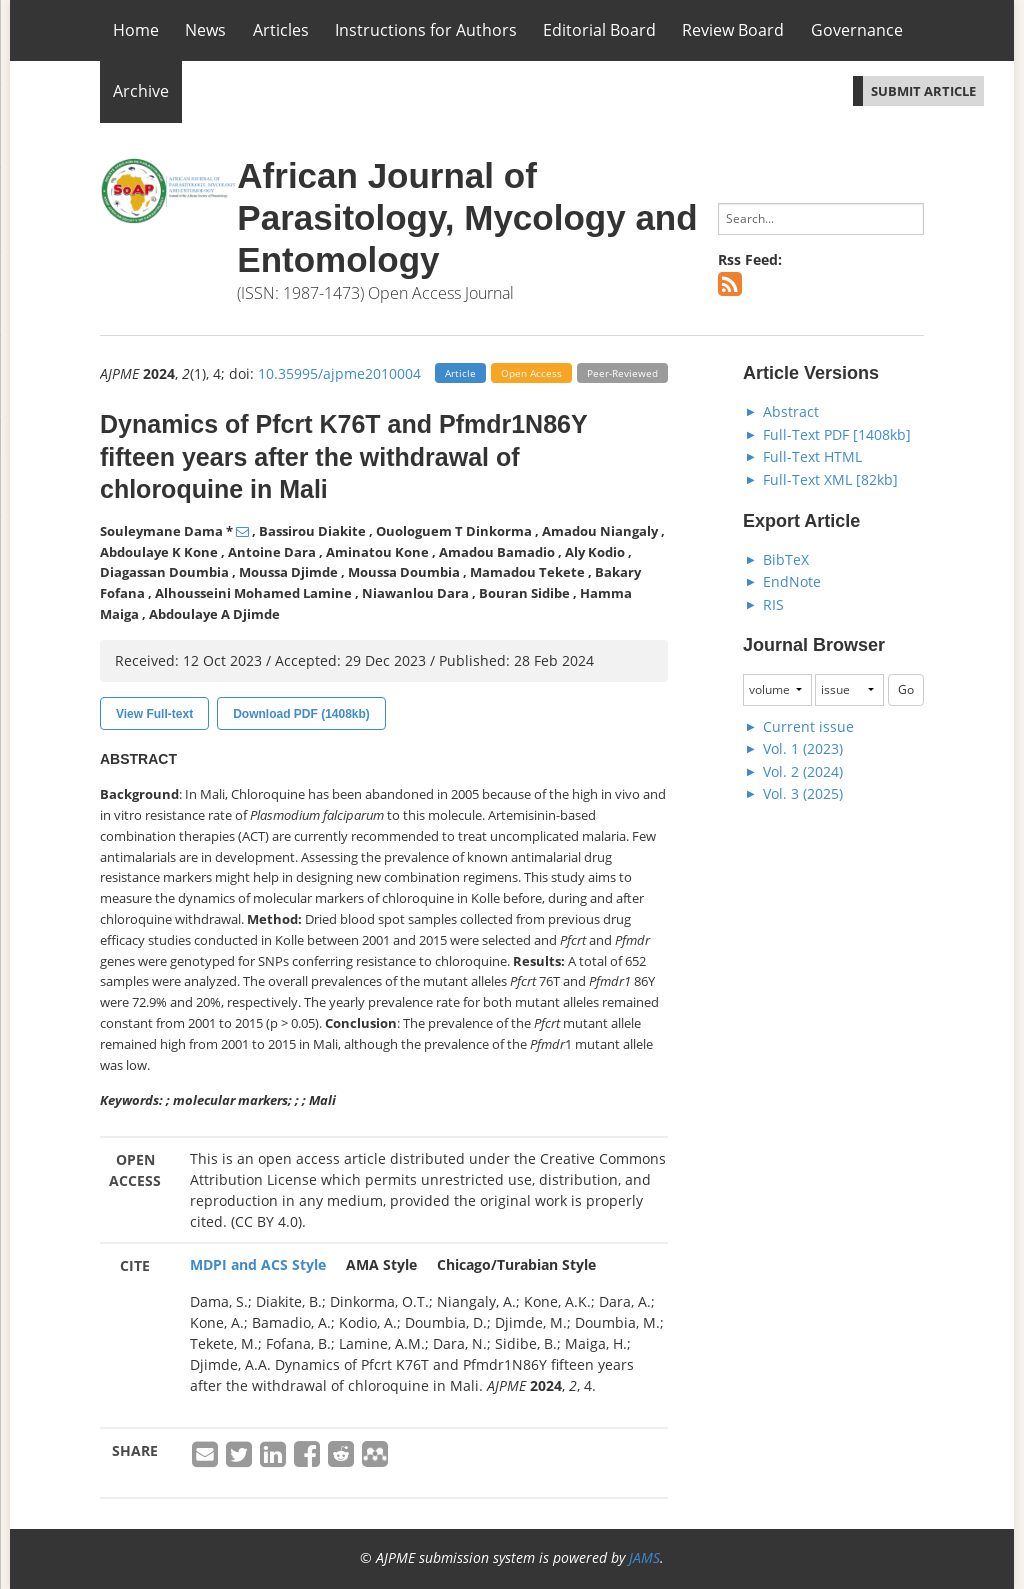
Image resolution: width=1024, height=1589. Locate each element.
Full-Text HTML (812, 456)
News (205, 30)
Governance (857, 30)
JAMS (644, 1557)
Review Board (733, 30)
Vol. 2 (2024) (803, 771)
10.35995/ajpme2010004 (339, 373)
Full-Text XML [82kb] (830, 479)
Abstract (791, 411)
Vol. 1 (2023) (803, 748)
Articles (281, 30)
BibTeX (786, 559)
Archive (141, 91)
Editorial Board (599, 30)
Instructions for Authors (426, 30)
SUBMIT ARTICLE (923, 91)
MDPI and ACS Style (258, 1264)
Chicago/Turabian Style (516, 1264)
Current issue (808, 726)
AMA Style (381, 1264)
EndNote (792, 581)
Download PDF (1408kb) (301, 714)
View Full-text (154, 714)
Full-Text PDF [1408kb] (837, 434)
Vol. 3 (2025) (803, 793)
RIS (773, 604)
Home (136, 30)
